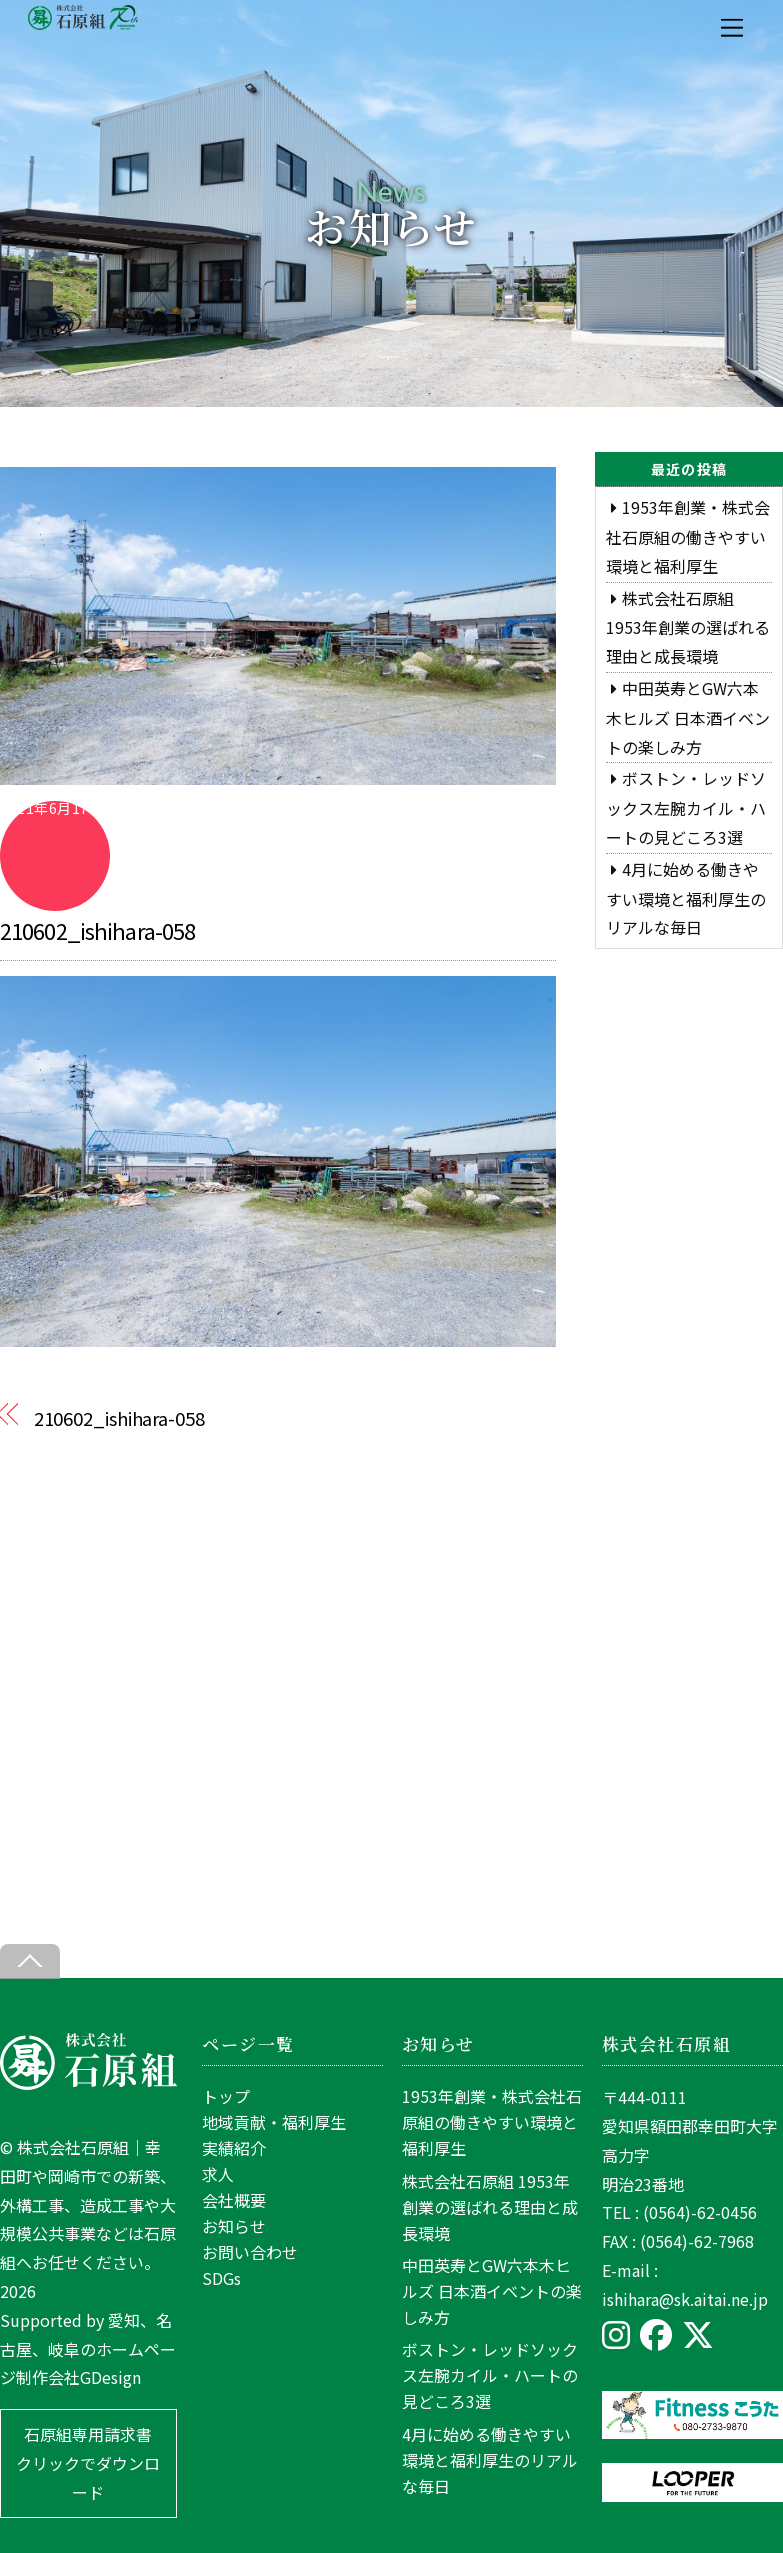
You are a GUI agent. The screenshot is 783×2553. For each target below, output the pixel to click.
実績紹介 (234, 2148)
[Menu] (732, 27)
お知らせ (234, 2226)
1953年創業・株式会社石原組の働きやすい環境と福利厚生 (688, 536)
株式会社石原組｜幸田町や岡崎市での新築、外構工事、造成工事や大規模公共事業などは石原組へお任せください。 (88, 2204)
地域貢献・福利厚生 (274, 2122)
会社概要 (234, 2200)
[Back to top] (30, 1961)
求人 (218, 2174)
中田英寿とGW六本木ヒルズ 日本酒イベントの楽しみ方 (688, 717)
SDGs (221, 2278)
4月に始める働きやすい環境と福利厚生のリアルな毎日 (686, 898)
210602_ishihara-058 (97, 930)
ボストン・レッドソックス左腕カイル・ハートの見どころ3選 (686, 807)
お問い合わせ (250, 2252)
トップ (226, 2096)
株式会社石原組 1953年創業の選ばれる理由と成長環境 (688, 627)
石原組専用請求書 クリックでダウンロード (88, 2463)
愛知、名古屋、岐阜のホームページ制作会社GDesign (88, 2349)
